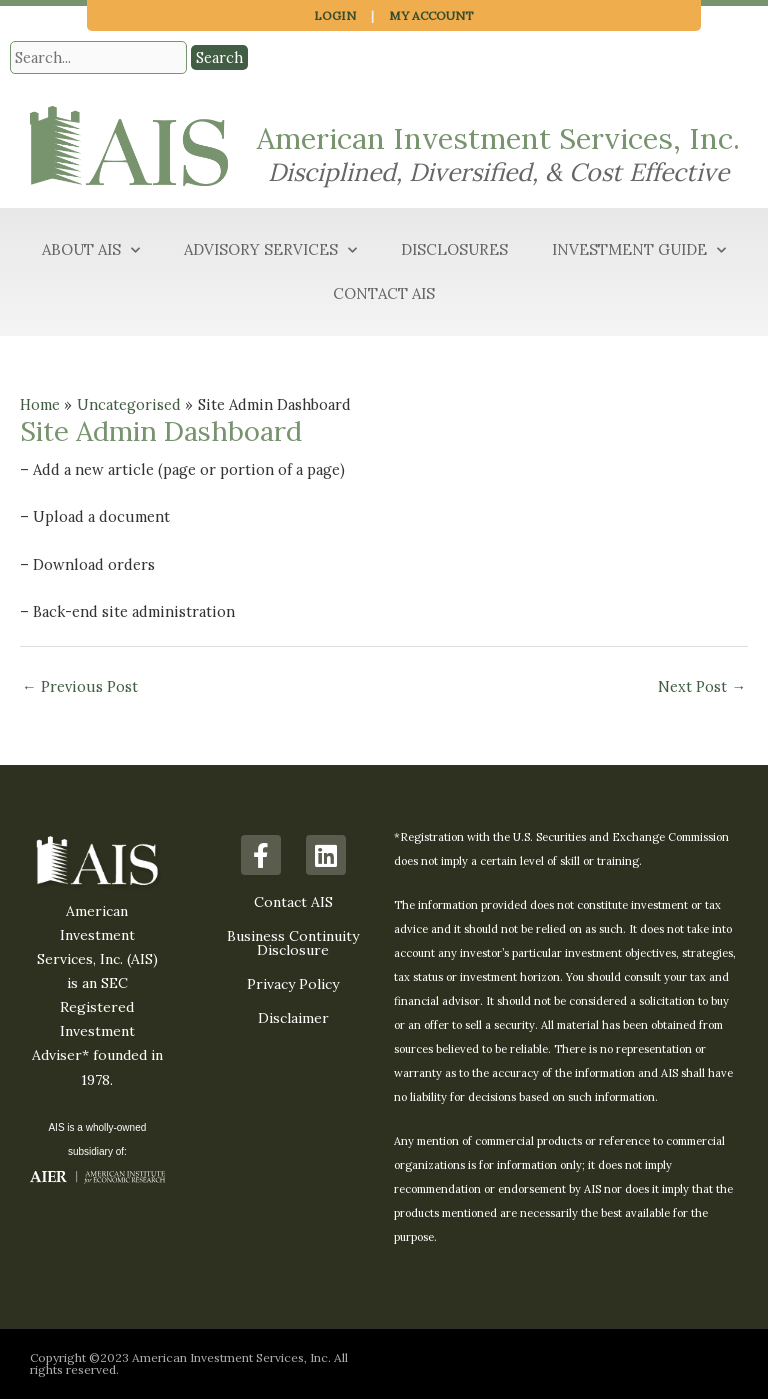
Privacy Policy (293, 984)
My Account (431, 15)
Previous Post (80, 686)
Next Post (702, 686)
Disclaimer (293, 1018)
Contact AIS (384, 293)
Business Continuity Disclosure (293, 943)
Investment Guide (639, 250)
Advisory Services (270, 250)
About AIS (91, 250)
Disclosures (454, 249)
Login (335, 15)
